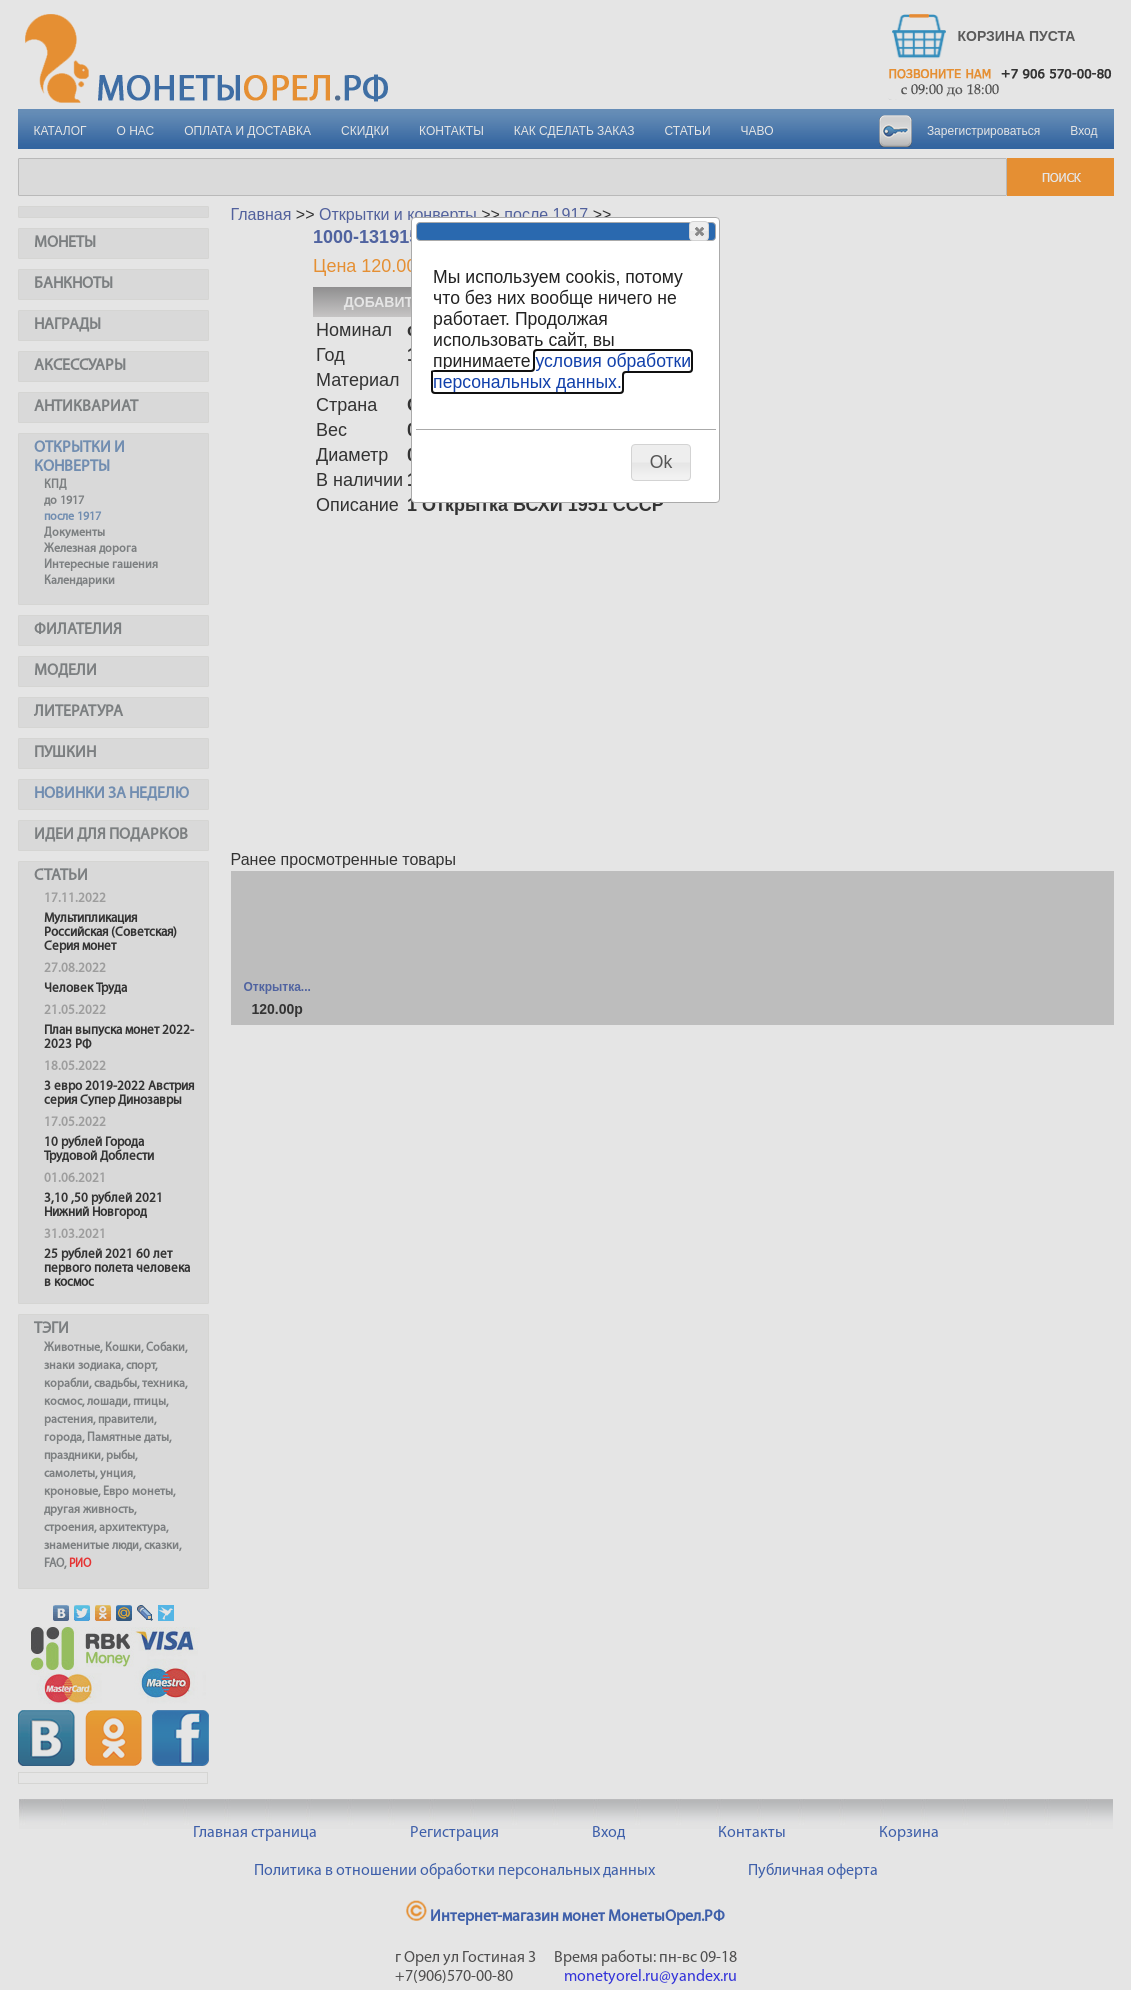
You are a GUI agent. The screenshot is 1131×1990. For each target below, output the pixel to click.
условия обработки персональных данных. (562, 371)
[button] (699, 231)
